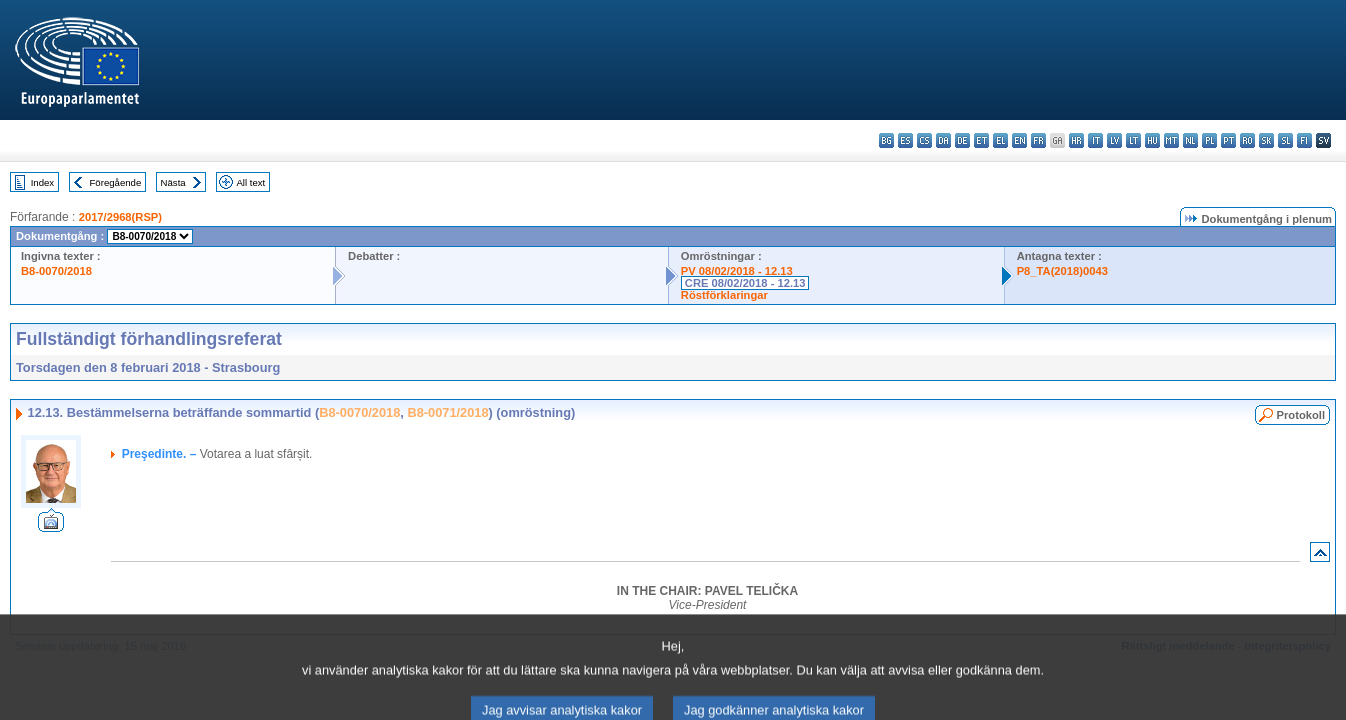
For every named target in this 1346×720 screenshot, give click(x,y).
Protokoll (1301, 415)
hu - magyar (1152, 140)
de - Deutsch (962, 140)
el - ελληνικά (1000, 140)
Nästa (173, 182)
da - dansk (943, 140)
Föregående (116, 182)
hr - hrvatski (1076, 140)
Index (42, 182)
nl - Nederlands (1190, 140)
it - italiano (1095, 140)
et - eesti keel (981, 140)
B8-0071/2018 (447, 412)
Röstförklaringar (724, 295)
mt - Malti (1171, 140)
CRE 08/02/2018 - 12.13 (745, 283)
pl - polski (1209, 140)
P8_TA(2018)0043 (1062, 271)
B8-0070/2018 (56, 271)
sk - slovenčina (1266, 140)
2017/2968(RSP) (120, 217)
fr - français (1038, 140)
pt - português (1228, 140)
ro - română (1247, 140)
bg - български (886, 140)
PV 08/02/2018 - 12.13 (737, 271)
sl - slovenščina (1285, 140)
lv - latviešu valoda (1114, 140)
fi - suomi (1304, 140)
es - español (905, 140)
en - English (1019, 140)
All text (250, 182)
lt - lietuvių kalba (1133, 140)
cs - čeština (924, 140)
